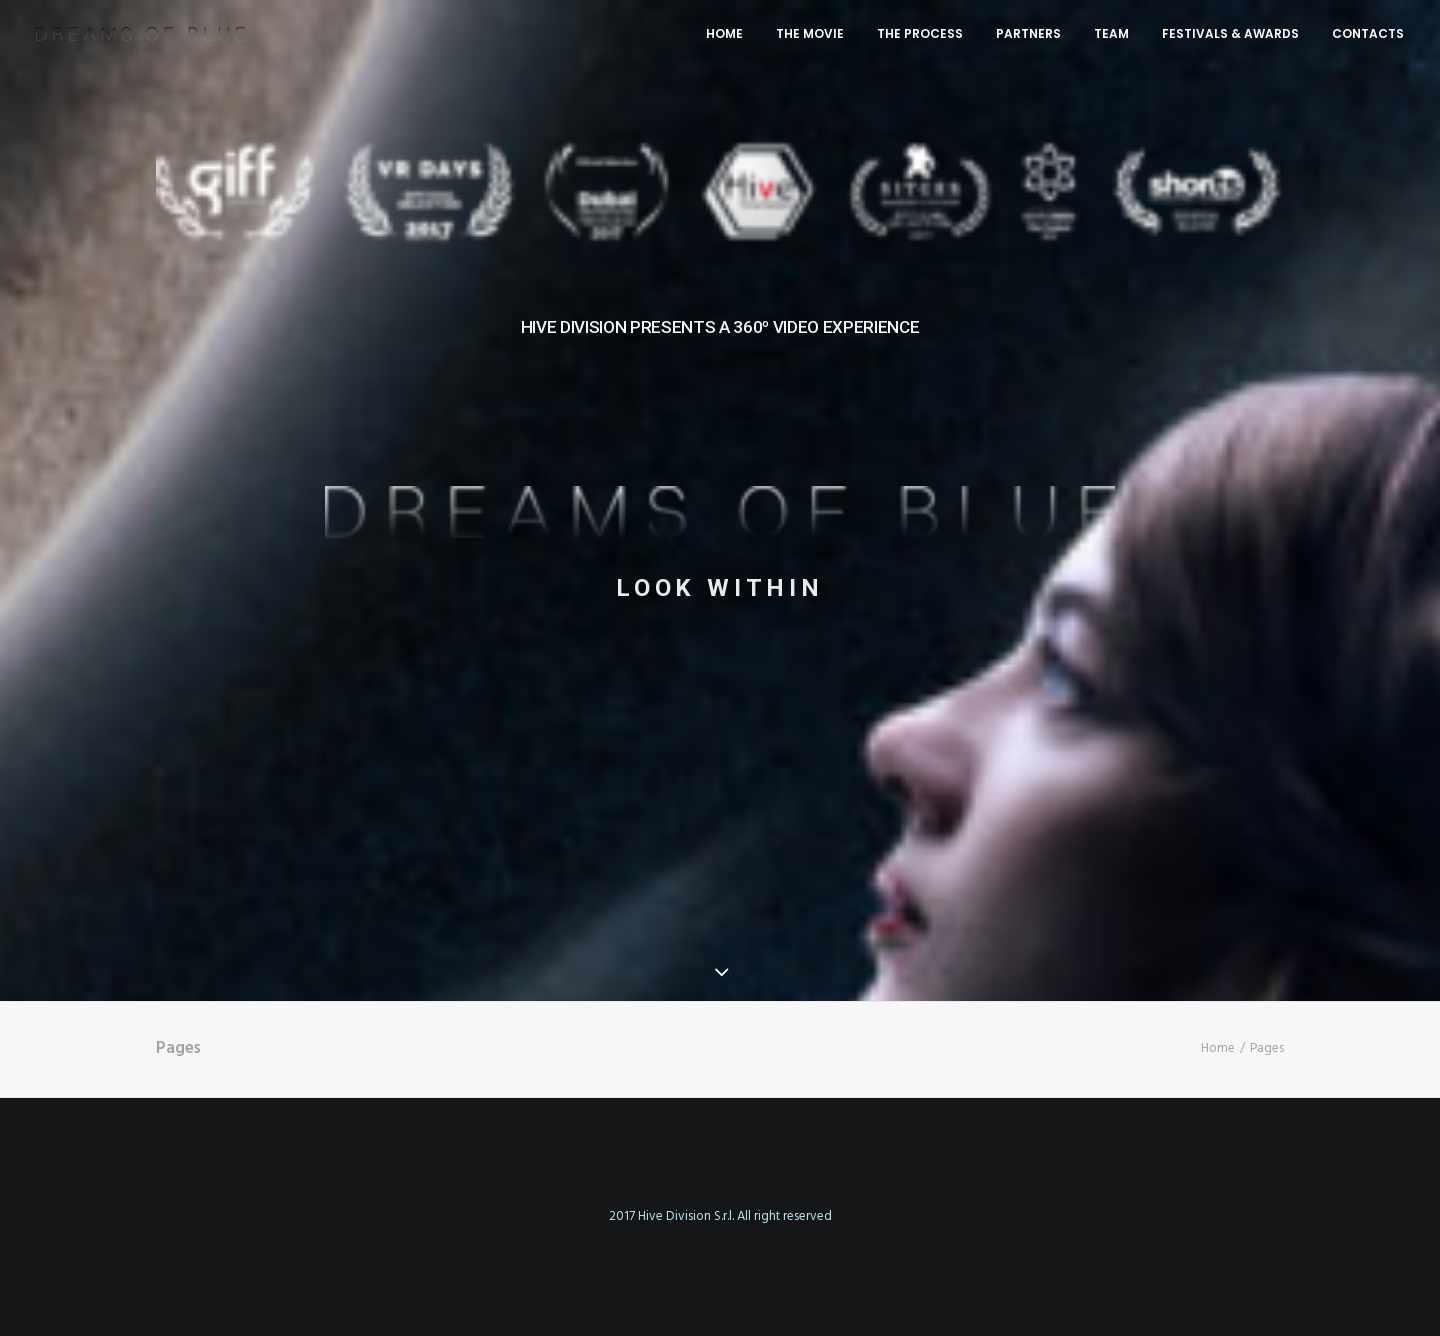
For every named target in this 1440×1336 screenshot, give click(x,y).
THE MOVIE (810, 33)
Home (1218, 1048)
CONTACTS (1368, 33)
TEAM (1111, 33)
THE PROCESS (920, 33)
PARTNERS (1028, 33)
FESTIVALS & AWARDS (1230, 33)
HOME (724, 33)
